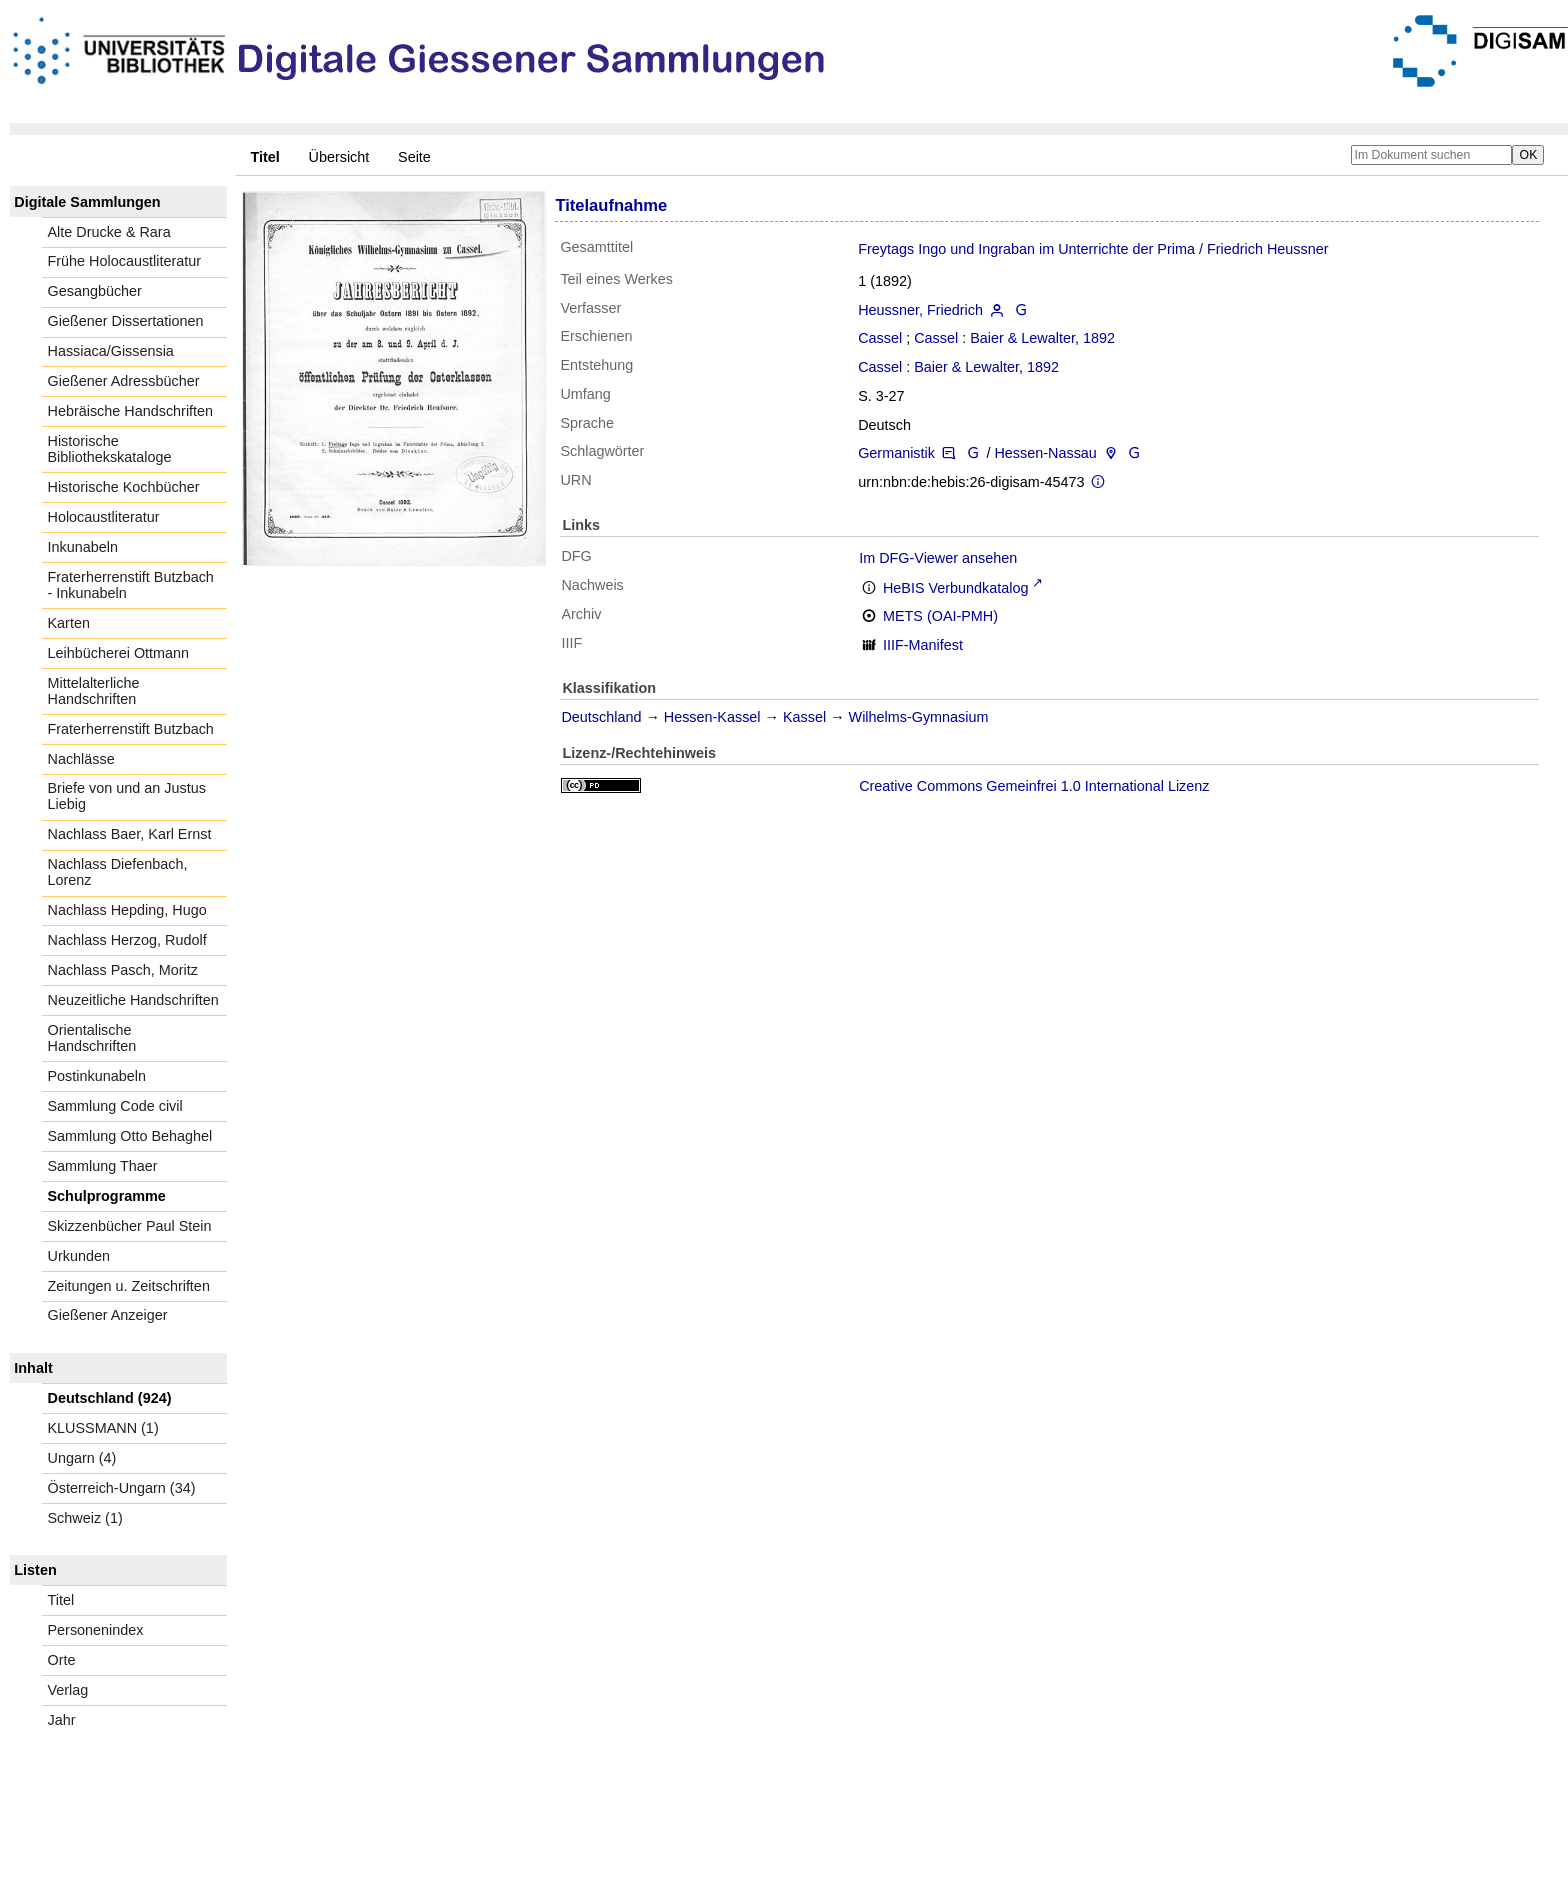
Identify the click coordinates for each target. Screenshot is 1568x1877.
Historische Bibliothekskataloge (110, 449)
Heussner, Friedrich (920, 310)
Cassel (880, 338)
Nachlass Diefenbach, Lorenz (118, 872)
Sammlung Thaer (103, 1166)
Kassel (804, 717)
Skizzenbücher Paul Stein (130, 1226)
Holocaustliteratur (104, 517)
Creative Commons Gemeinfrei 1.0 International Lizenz (1034, 786)
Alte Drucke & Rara (109, 232)
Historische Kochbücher (124, 487)
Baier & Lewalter (1022, 338)
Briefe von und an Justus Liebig (127, 796)
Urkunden (79, 1256)
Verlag (68, 1690)
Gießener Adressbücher (124, 381)
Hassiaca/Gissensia (111, 351)
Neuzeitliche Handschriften (133, 1000)
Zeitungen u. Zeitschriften (129, 1286)
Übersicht (339, 157)
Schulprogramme (107, 1196)
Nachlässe (81, 759)
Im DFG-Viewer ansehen (938, 558)
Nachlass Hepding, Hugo (127, 910)
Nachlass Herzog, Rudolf (127, 940)
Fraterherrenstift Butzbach (131, 729)
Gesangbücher (95, 291)
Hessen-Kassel (712, 717)
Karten (69, 623)
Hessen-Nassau (1045, 453)
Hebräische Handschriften (131, 411)
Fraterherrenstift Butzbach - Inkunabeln (131, 585)
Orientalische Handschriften (92, 1038)
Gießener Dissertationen (126, 321)
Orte (62, 1660)
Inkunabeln (83, 547)
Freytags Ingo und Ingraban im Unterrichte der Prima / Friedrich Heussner (1093, 249)
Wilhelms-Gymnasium (919, 717)
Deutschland (601, 717)
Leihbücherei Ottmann (119, 653)
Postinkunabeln (97, 1076)
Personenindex (96, 1630)
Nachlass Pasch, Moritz (123, 970)
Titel (61, 1600)
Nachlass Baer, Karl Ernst (130, 834)
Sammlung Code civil (115, 1106)
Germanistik (896, 453)
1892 (1099, 338)
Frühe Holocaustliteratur (125, 261)
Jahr (62, 1720)
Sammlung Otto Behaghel (130, 1136)
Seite (414, 157)
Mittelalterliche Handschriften (94, 691)
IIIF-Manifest (923, 645)
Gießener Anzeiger (108, 1315)
